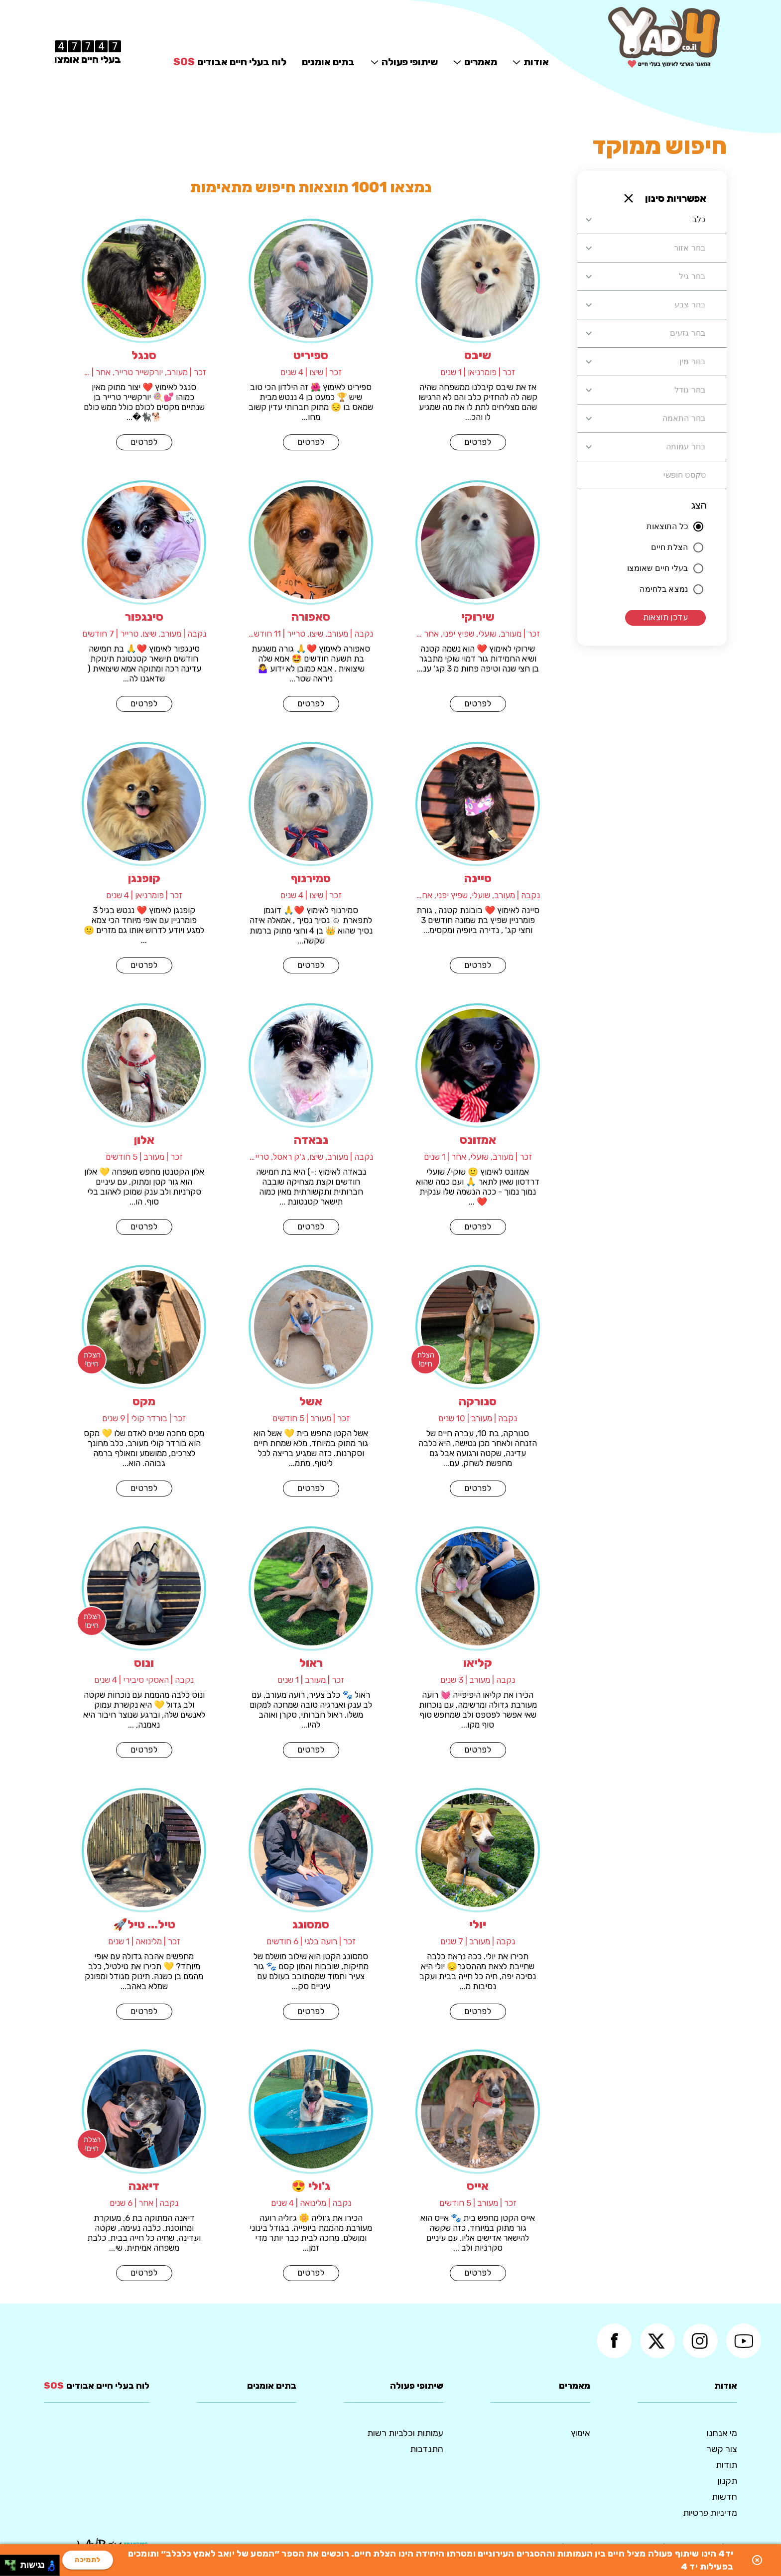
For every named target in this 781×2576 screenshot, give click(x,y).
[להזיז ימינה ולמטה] (13, 2568)
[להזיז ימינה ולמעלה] (13, 2563)
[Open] (589, 220)
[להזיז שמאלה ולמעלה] (7, 2563)
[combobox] (651, 219)
